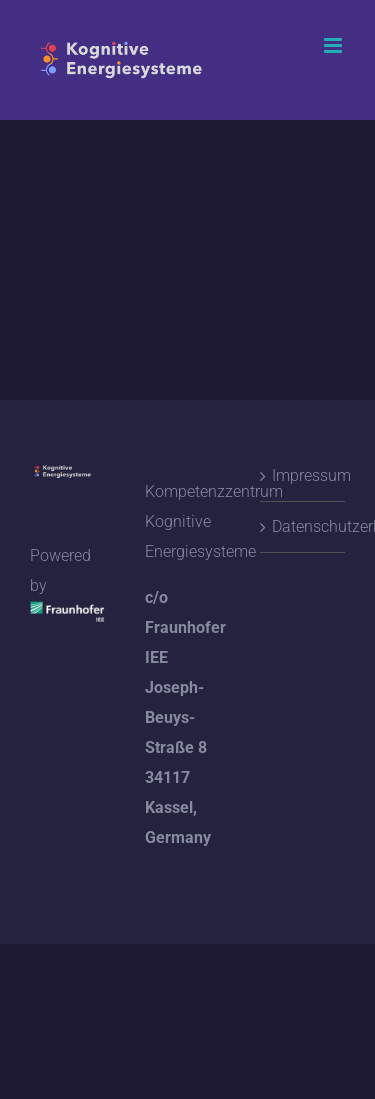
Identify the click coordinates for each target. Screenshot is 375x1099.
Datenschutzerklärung (303, 526)
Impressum (303, 475)
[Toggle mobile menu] (334, 45)
